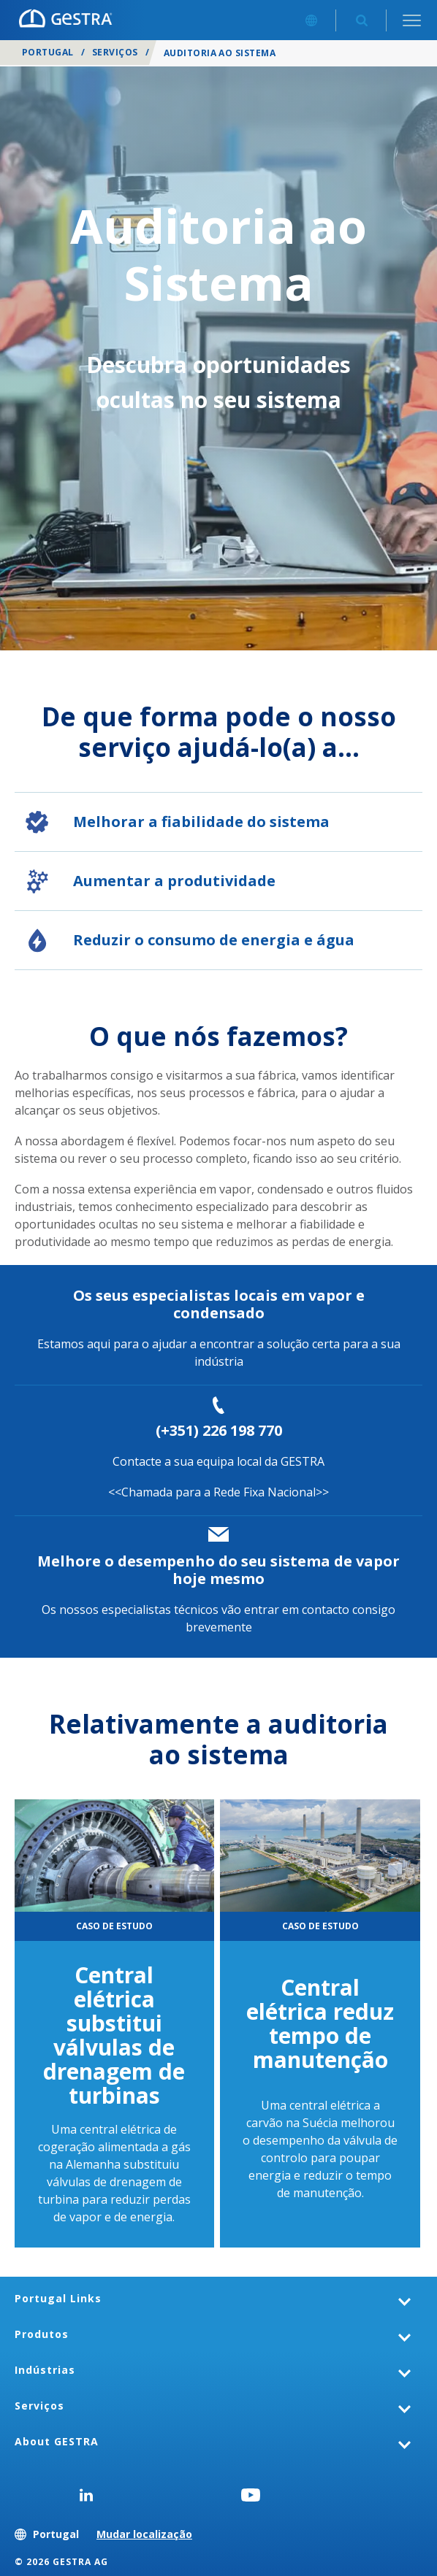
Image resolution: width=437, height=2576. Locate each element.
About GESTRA (57, 2441)
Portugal (48, 52)
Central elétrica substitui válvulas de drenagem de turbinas (114, 2035)
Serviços (115, 52)
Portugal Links (58, 2298)
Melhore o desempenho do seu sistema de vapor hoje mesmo (218, 1569)
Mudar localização (144, 2534)
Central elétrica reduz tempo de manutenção (320, 2023)
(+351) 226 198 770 (219, 1430)
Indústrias (45, 2370)
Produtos (42, 2334)
